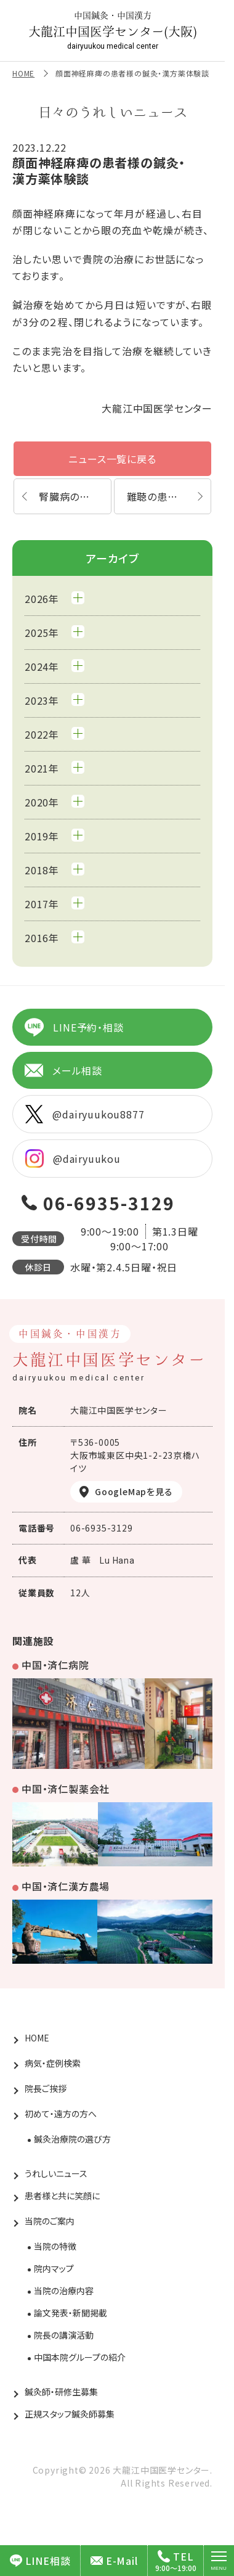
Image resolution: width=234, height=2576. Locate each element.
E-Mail (114, 2560)
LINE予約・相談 (74, 1027)
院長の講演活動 (64, 2335)
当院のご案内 (50, 2221)
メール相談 (63, 1070)
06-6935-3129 (109, 1203)
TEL (175, 2556)
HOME (23, 73)
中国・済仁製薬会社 (66, 1788)
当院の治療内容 (64, 2290)
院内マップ (54, 2268)
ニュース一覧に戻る (112, 458)
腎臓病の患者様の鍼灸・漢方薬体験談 (75, 496)
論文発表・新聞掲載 (70, 2313)
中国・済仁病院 (55, 1664)
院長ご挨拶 (46, 2088)
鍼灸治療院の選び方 (72, 2139)
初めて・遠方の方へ (61, 2113)
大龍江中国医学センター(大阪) (112, 30)
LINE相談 (40, 2560)
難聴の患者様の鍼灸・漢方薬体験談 (169, 496)
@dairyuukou (73, 1158)
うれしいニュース (56, 2173)
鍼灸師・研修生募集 (61, 2391)
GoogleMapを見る (134, 1491)
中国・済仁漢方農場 (66, 1886)
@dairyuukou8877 (84, 1114)
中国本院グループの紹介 (80, 2357)
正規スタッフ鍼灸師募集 (70, 2414)
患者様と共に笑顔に (62, 2195)
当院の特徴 (55, 2246)
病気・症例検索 (53, 2063)
